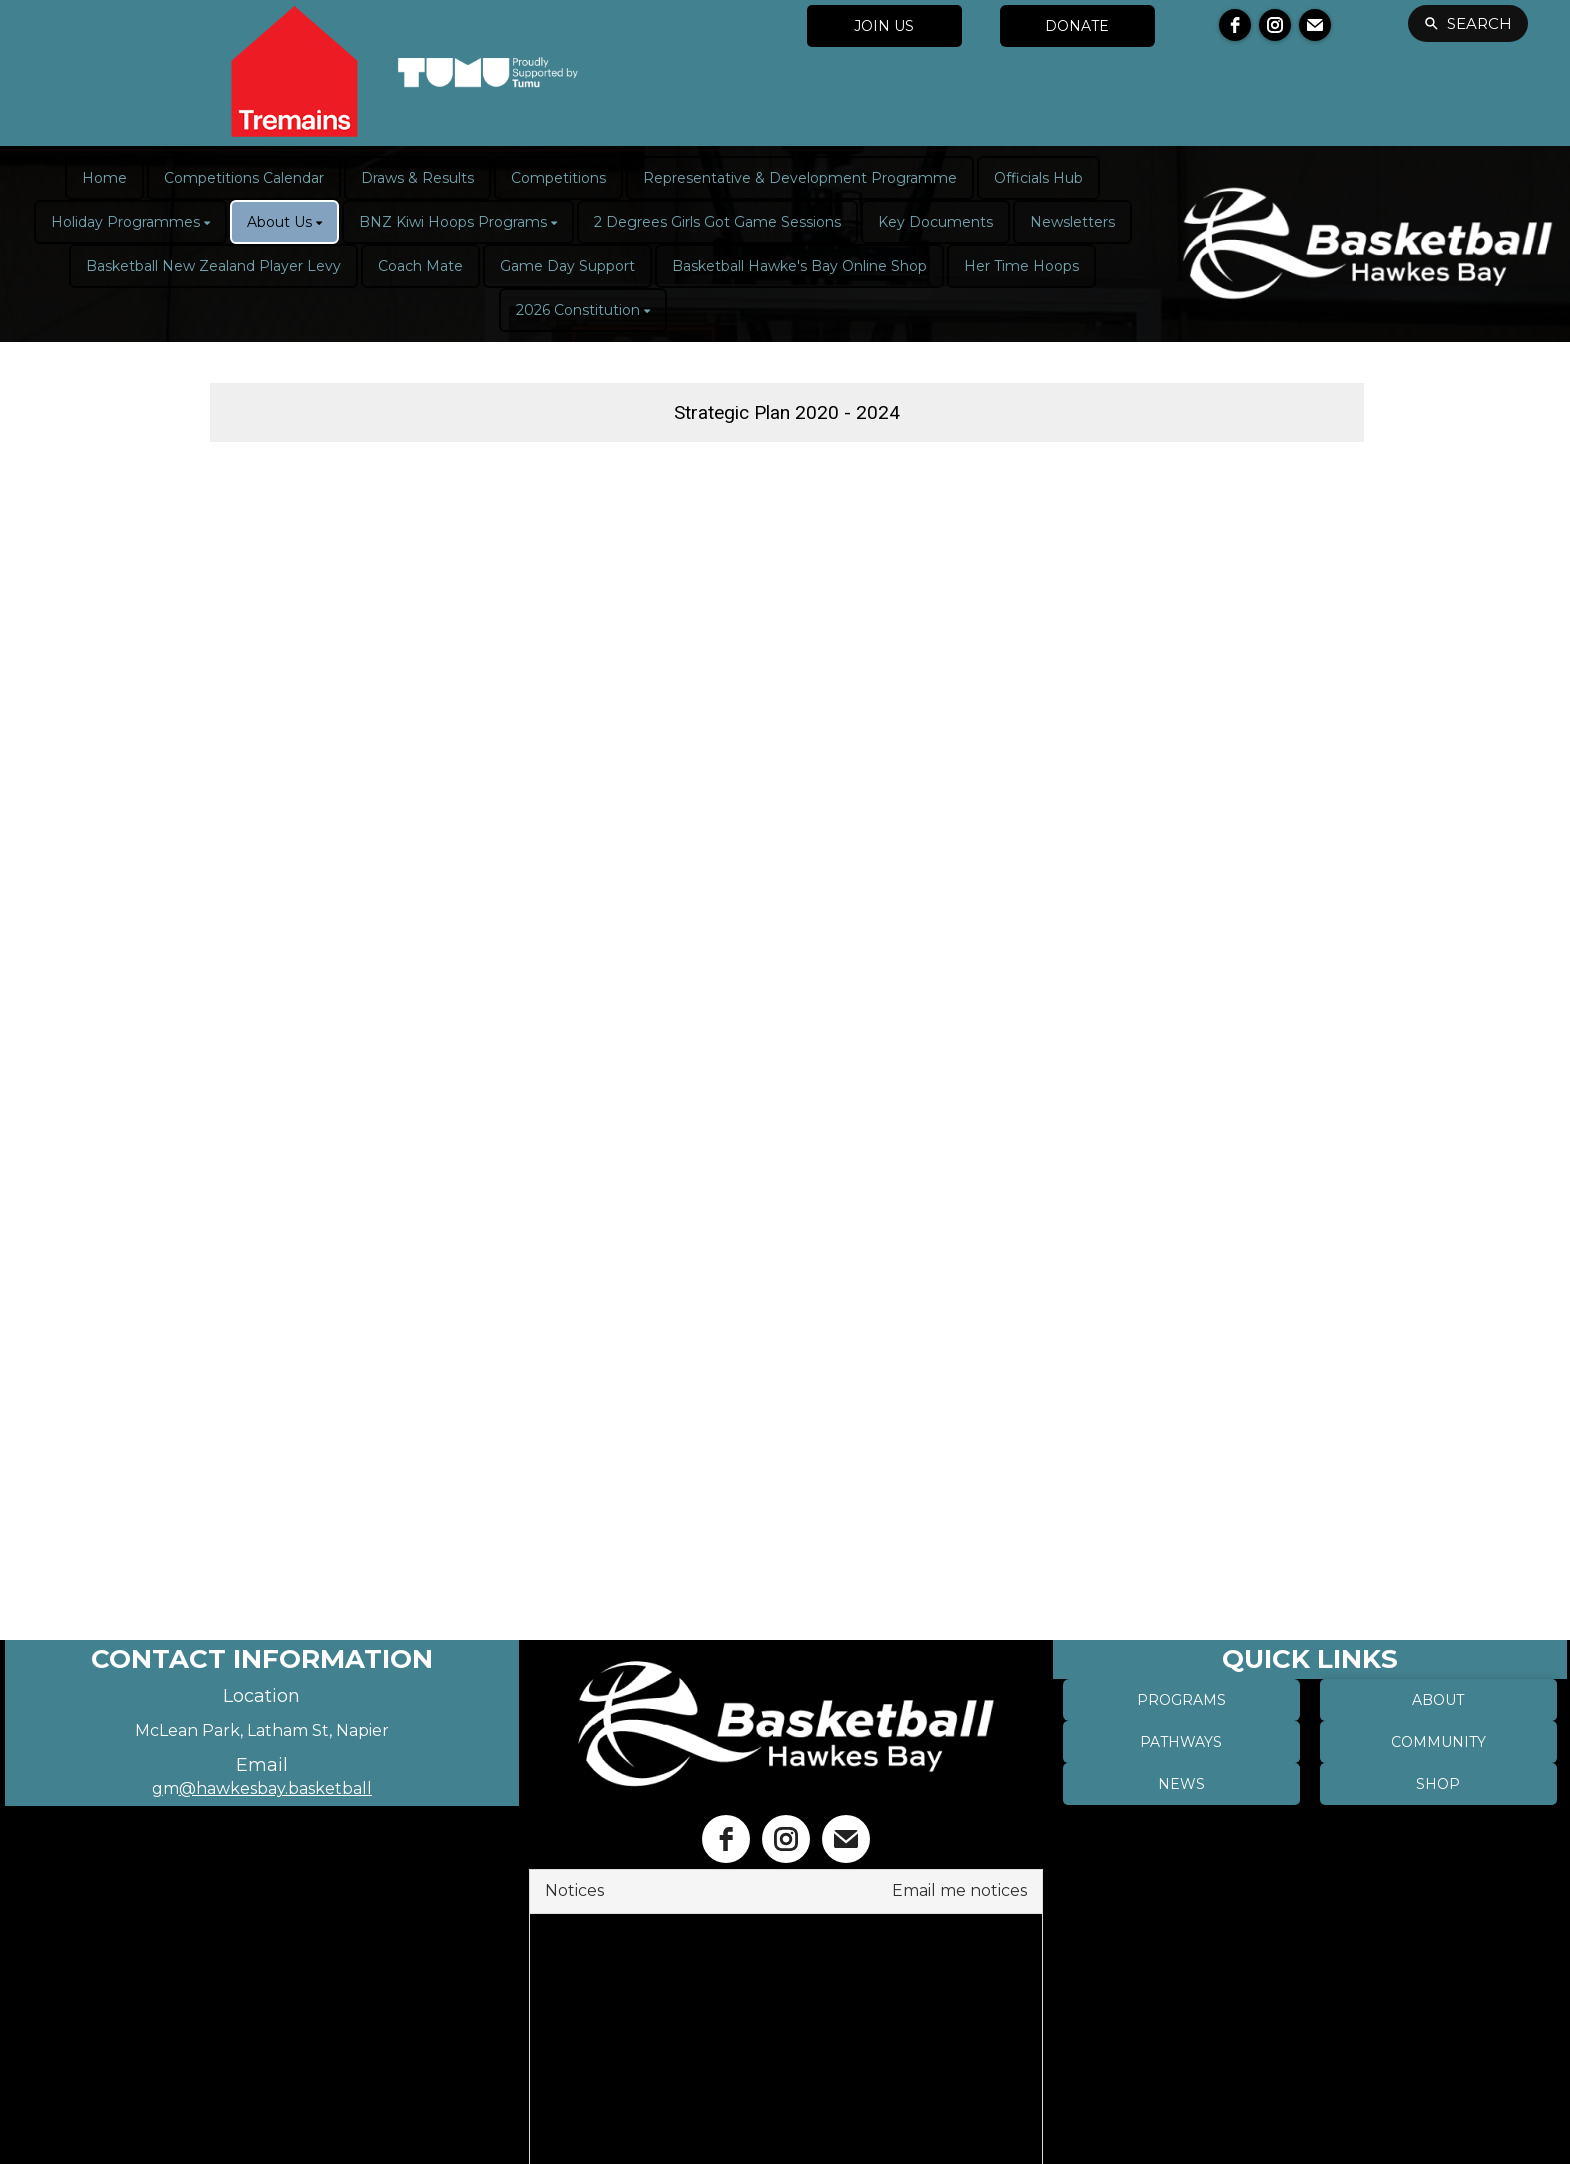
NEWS (1181, 1784)
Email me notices (959, 1890)
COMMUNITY (1438, 1742)
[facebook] (1235, 25)
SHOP (1438, 1784)
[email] (1315, 25)
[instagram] (1275, 25)
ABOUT (1438, 1700)
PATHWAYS (1181, 1742)
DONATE (1077, 26)
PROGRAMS (1181, 1700)
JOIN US (884, 26)
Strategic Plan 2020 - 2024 (787, 412)
